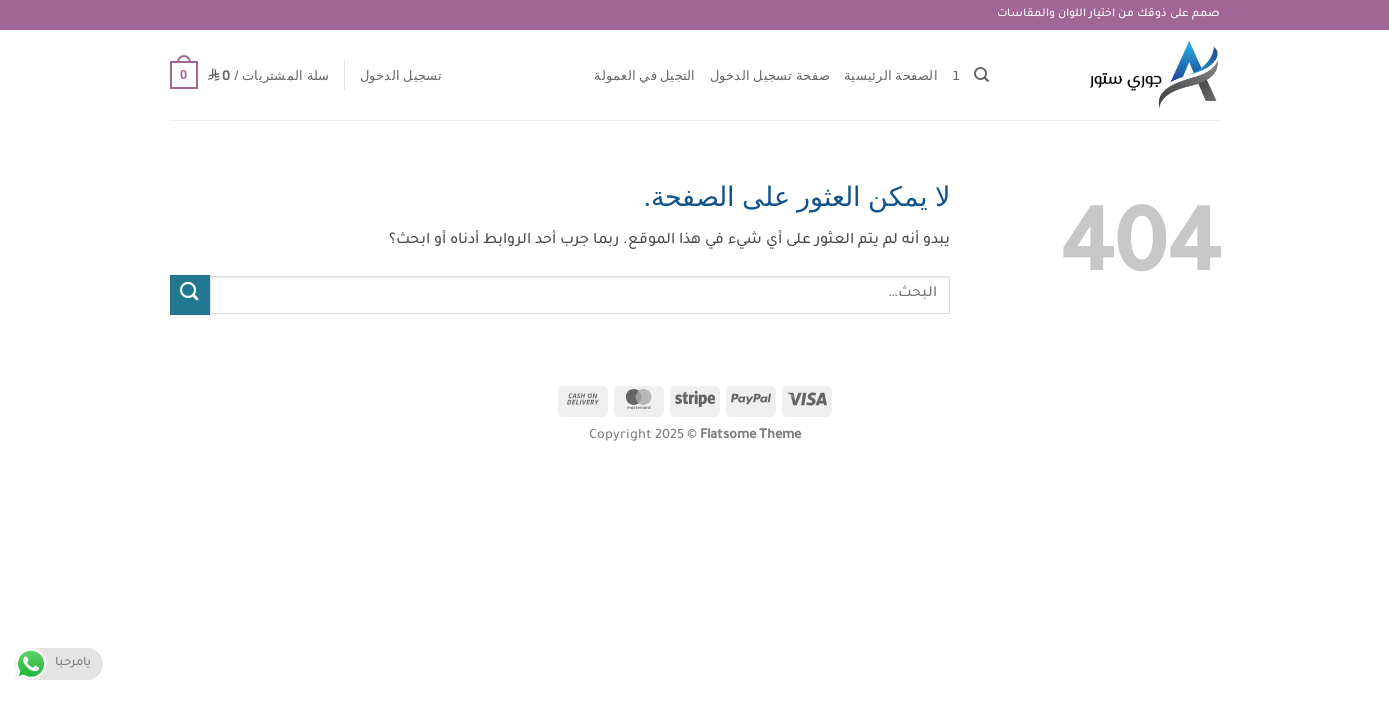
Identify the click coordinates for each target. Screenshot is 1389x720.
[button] (401, 75)
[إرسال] (190, 294)
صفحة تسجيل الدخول (770, 75)
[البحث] (981, 75)
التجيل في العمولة (644, 75)
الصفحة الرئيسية (891, 75)
